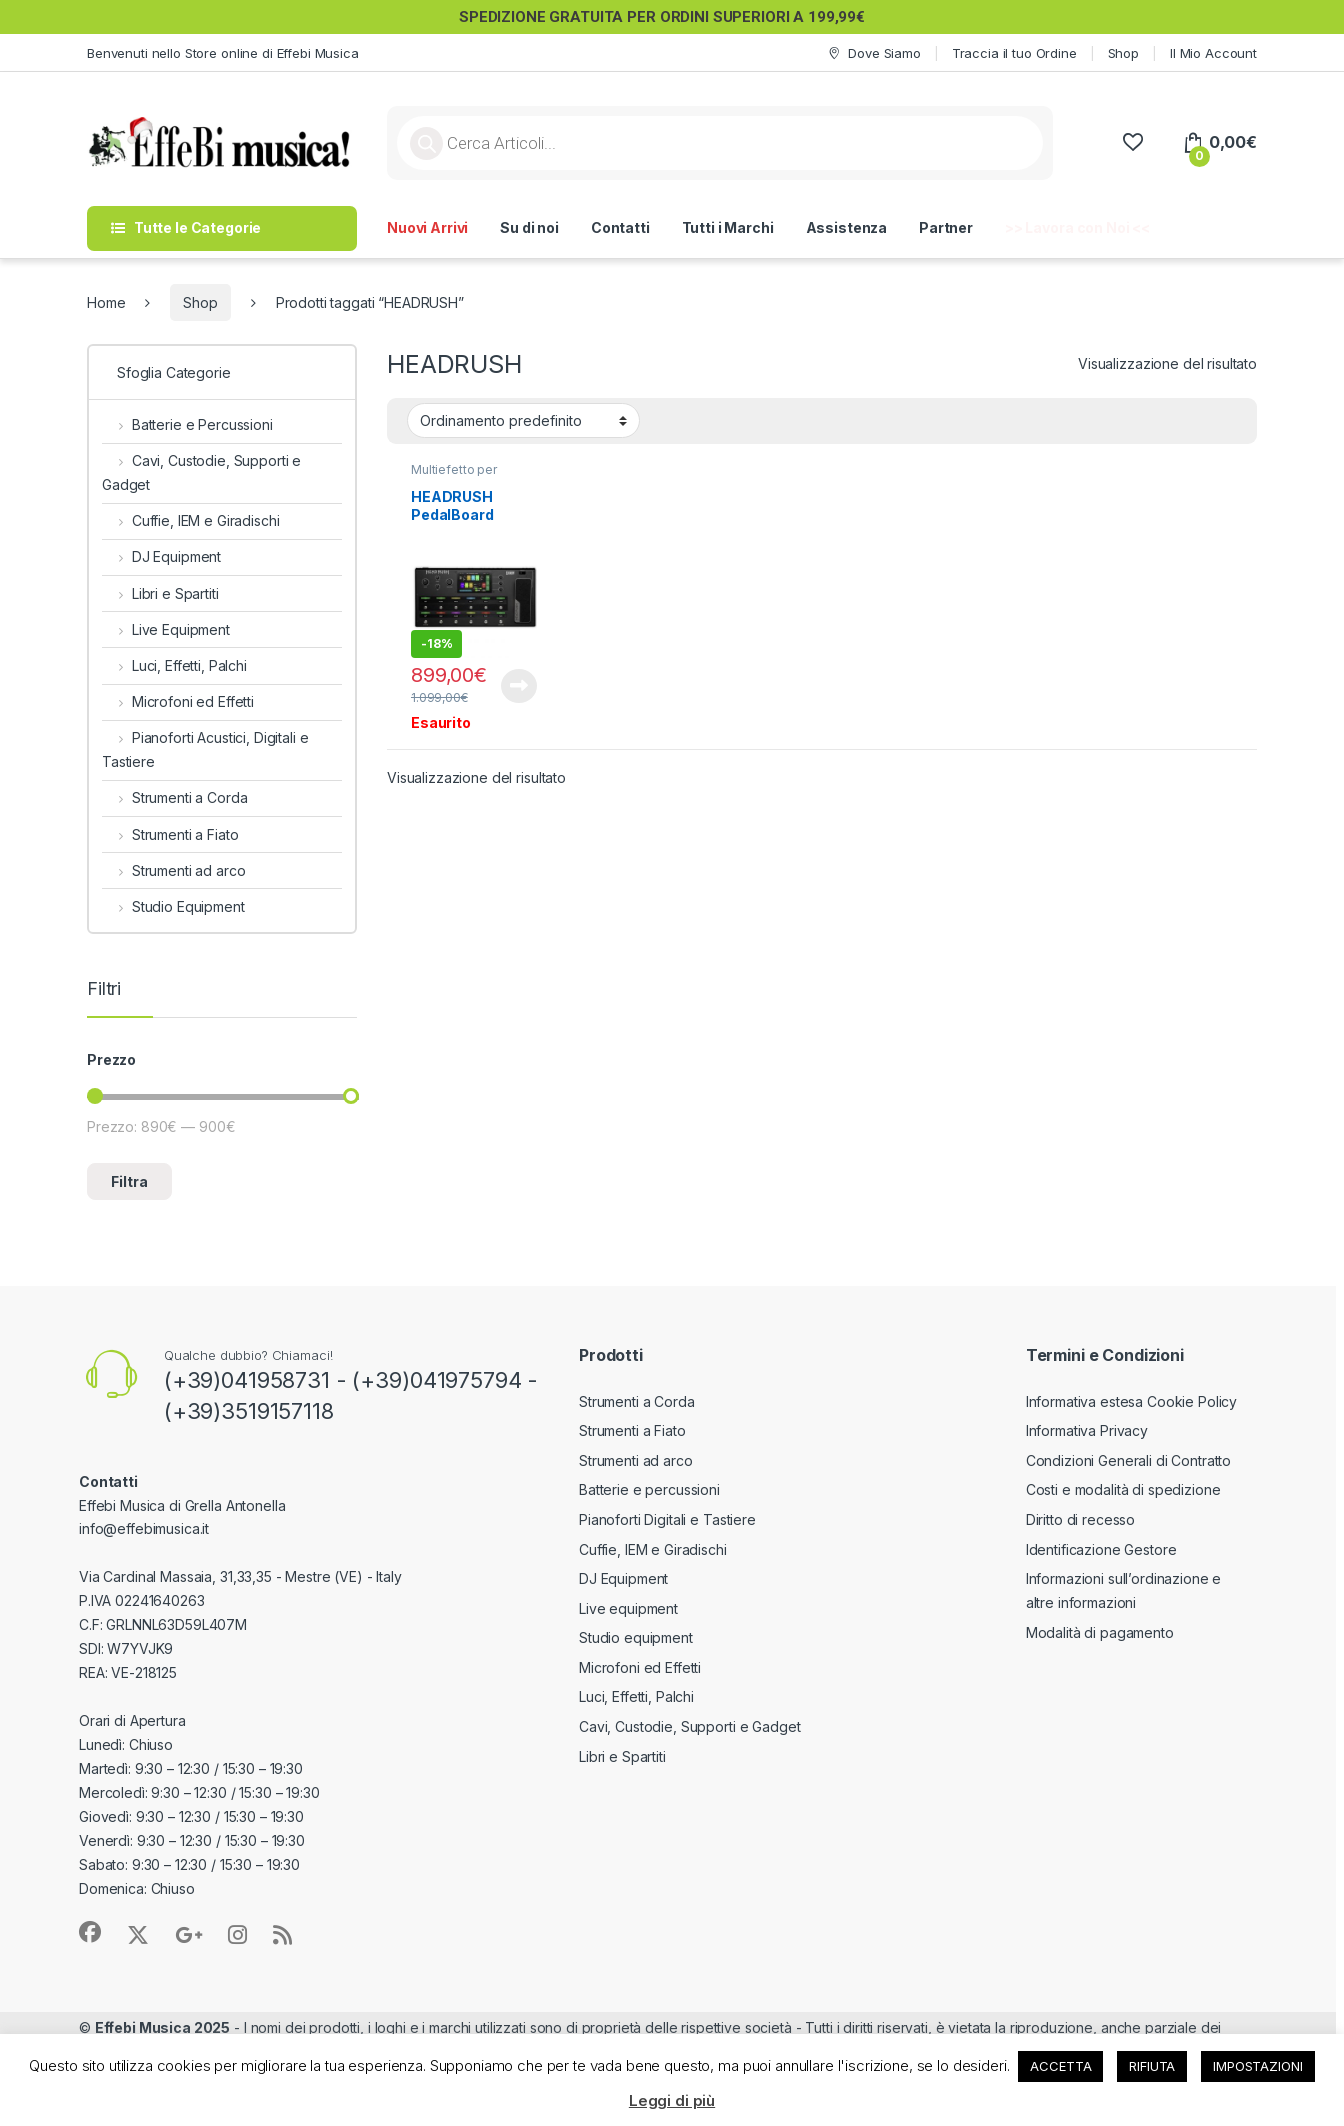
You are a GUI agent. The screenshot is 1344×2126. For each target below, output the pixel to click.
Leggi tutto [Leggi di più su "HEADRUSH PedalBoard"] (519, 686)
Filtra (129, 1181)
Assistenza (847, 227)
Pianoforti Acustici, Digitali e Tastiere (205, 749)
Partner (946, 227)
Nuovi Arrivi (427, 227)
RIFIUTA (1152, 2066)
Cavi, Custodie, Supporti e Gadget (201, 472)
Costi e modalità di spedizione (1123, 1489)
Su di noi (529, 227)
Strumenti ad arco (173, 870)
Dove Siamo (873, 53)
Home (106, 302)
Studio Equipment (173, 906)
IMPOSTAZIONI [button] (1257, 2066)
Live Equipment (166, 629)
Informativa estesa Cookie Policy (1132, 1401)
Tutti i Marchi (728, 227)
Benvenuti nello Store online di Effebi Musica (223, 53)
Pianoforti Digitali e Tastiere (667, 1519)
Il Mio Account (1213, 53)
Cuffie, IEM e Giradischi (190, 520)
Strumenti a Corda (174, 797)
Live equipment (628, 1608)
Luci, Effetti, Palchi (174, 665)
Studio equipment (636, 1637)
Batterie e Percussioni (187, 424)
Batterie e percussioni (649, 1489)
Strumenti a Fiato (170, 834)
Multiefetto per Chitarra (454, 476)
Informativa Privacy (1087, 1430)
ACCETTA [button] (1060, 2066)
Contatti (620, 227)
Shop (1123, 53)
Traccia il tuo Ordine (1014, 53)
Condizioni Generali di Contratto (1129, 1460)
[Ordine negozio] (523, 420)
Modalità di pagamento (1100, 1632)
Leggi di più (672, 2100)
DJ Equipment (161, 556)
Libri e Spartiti (160, 593)
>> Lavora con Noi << (1077, 227)
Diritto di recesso (1080, 1519)
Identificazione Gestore (1101, 1549)
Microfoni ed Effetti (178, 701)
